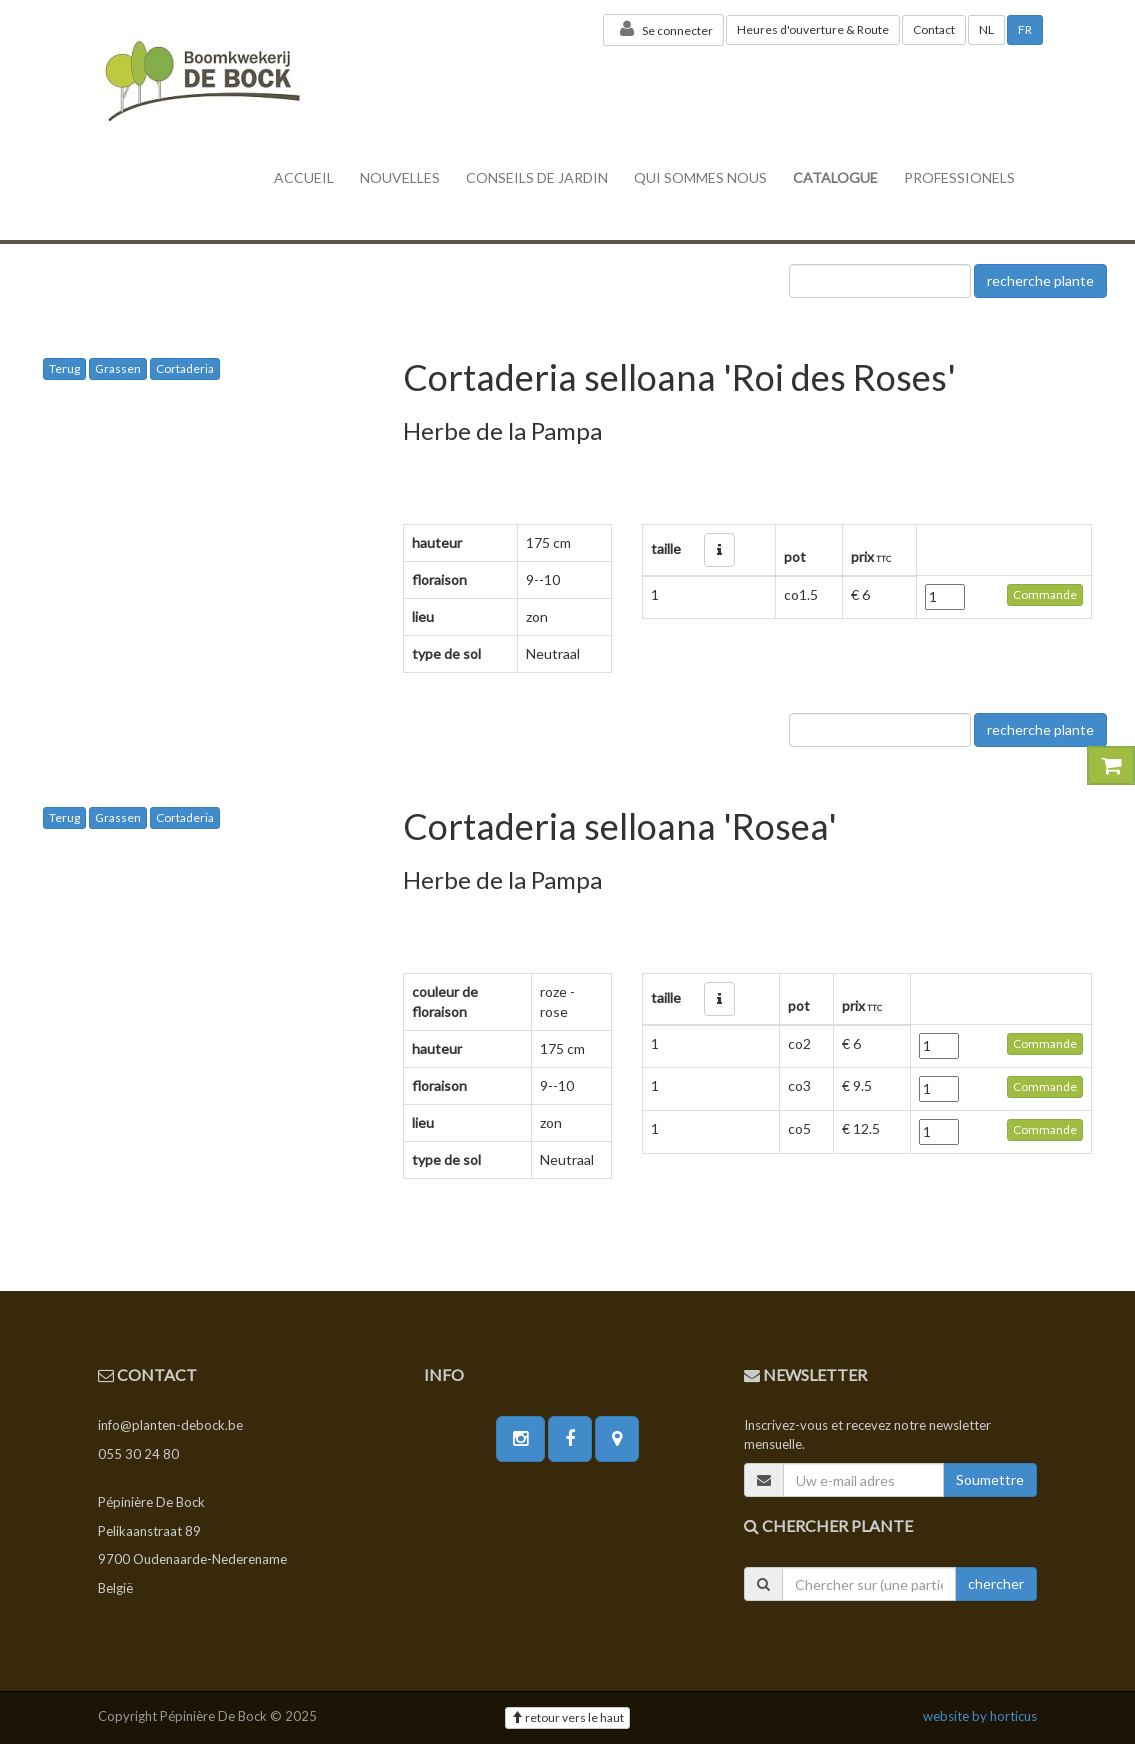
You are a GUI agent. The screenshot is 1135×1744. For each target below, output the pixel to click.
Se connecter (663, 29)
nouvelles (400, 177)
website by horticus (980, 1716)
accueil (304, 177)
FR (1025, 29)
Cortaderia (185, 368)
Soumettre (990, 1479)
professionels (959, 177)
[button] (719, 550)
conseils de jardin (537, 177)
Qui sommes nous (700, 177)
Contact (934, 29)
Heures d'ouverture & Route (813, 29)
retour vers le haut (567, 1717)
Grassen (118, 368)
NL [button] (986, 29)
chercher (996, 1583)
